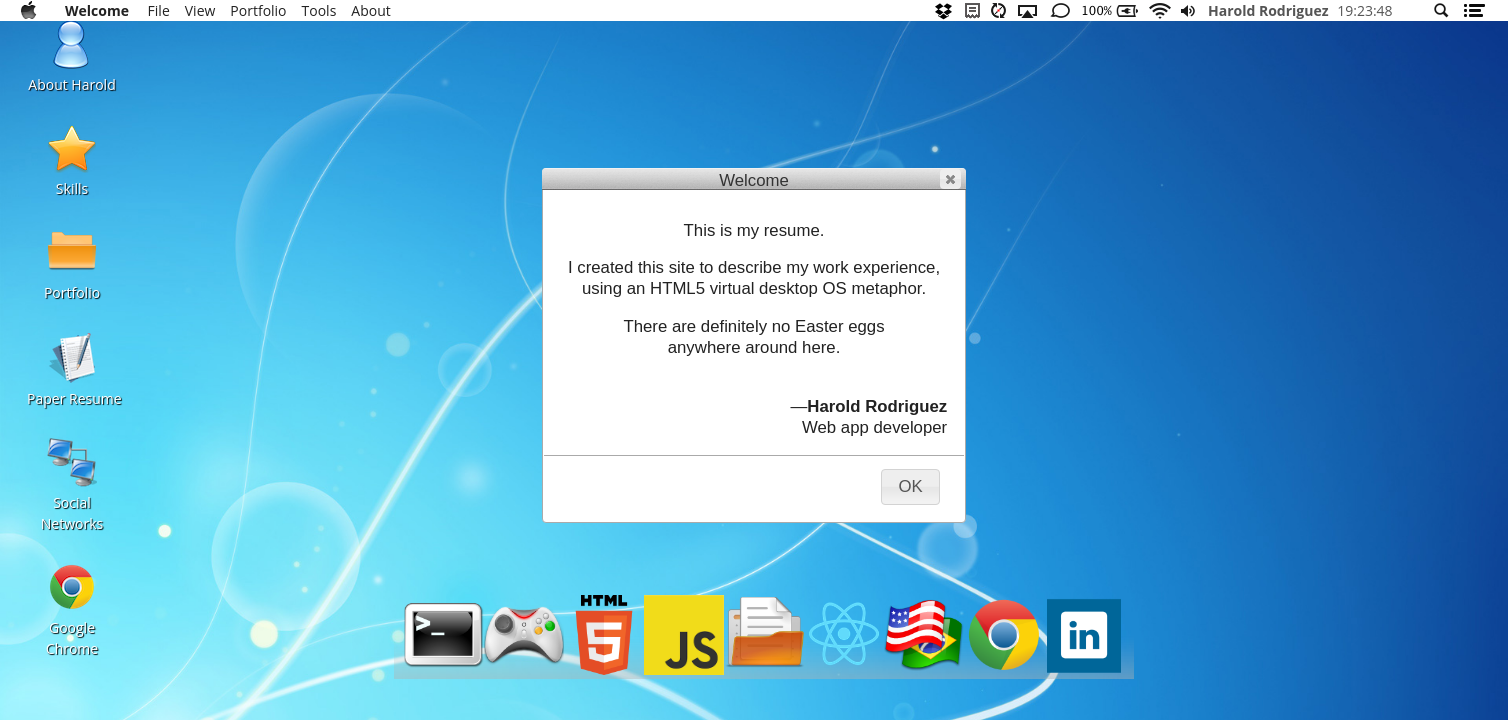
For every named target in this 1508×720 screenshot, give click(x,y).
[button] (950, 179)
